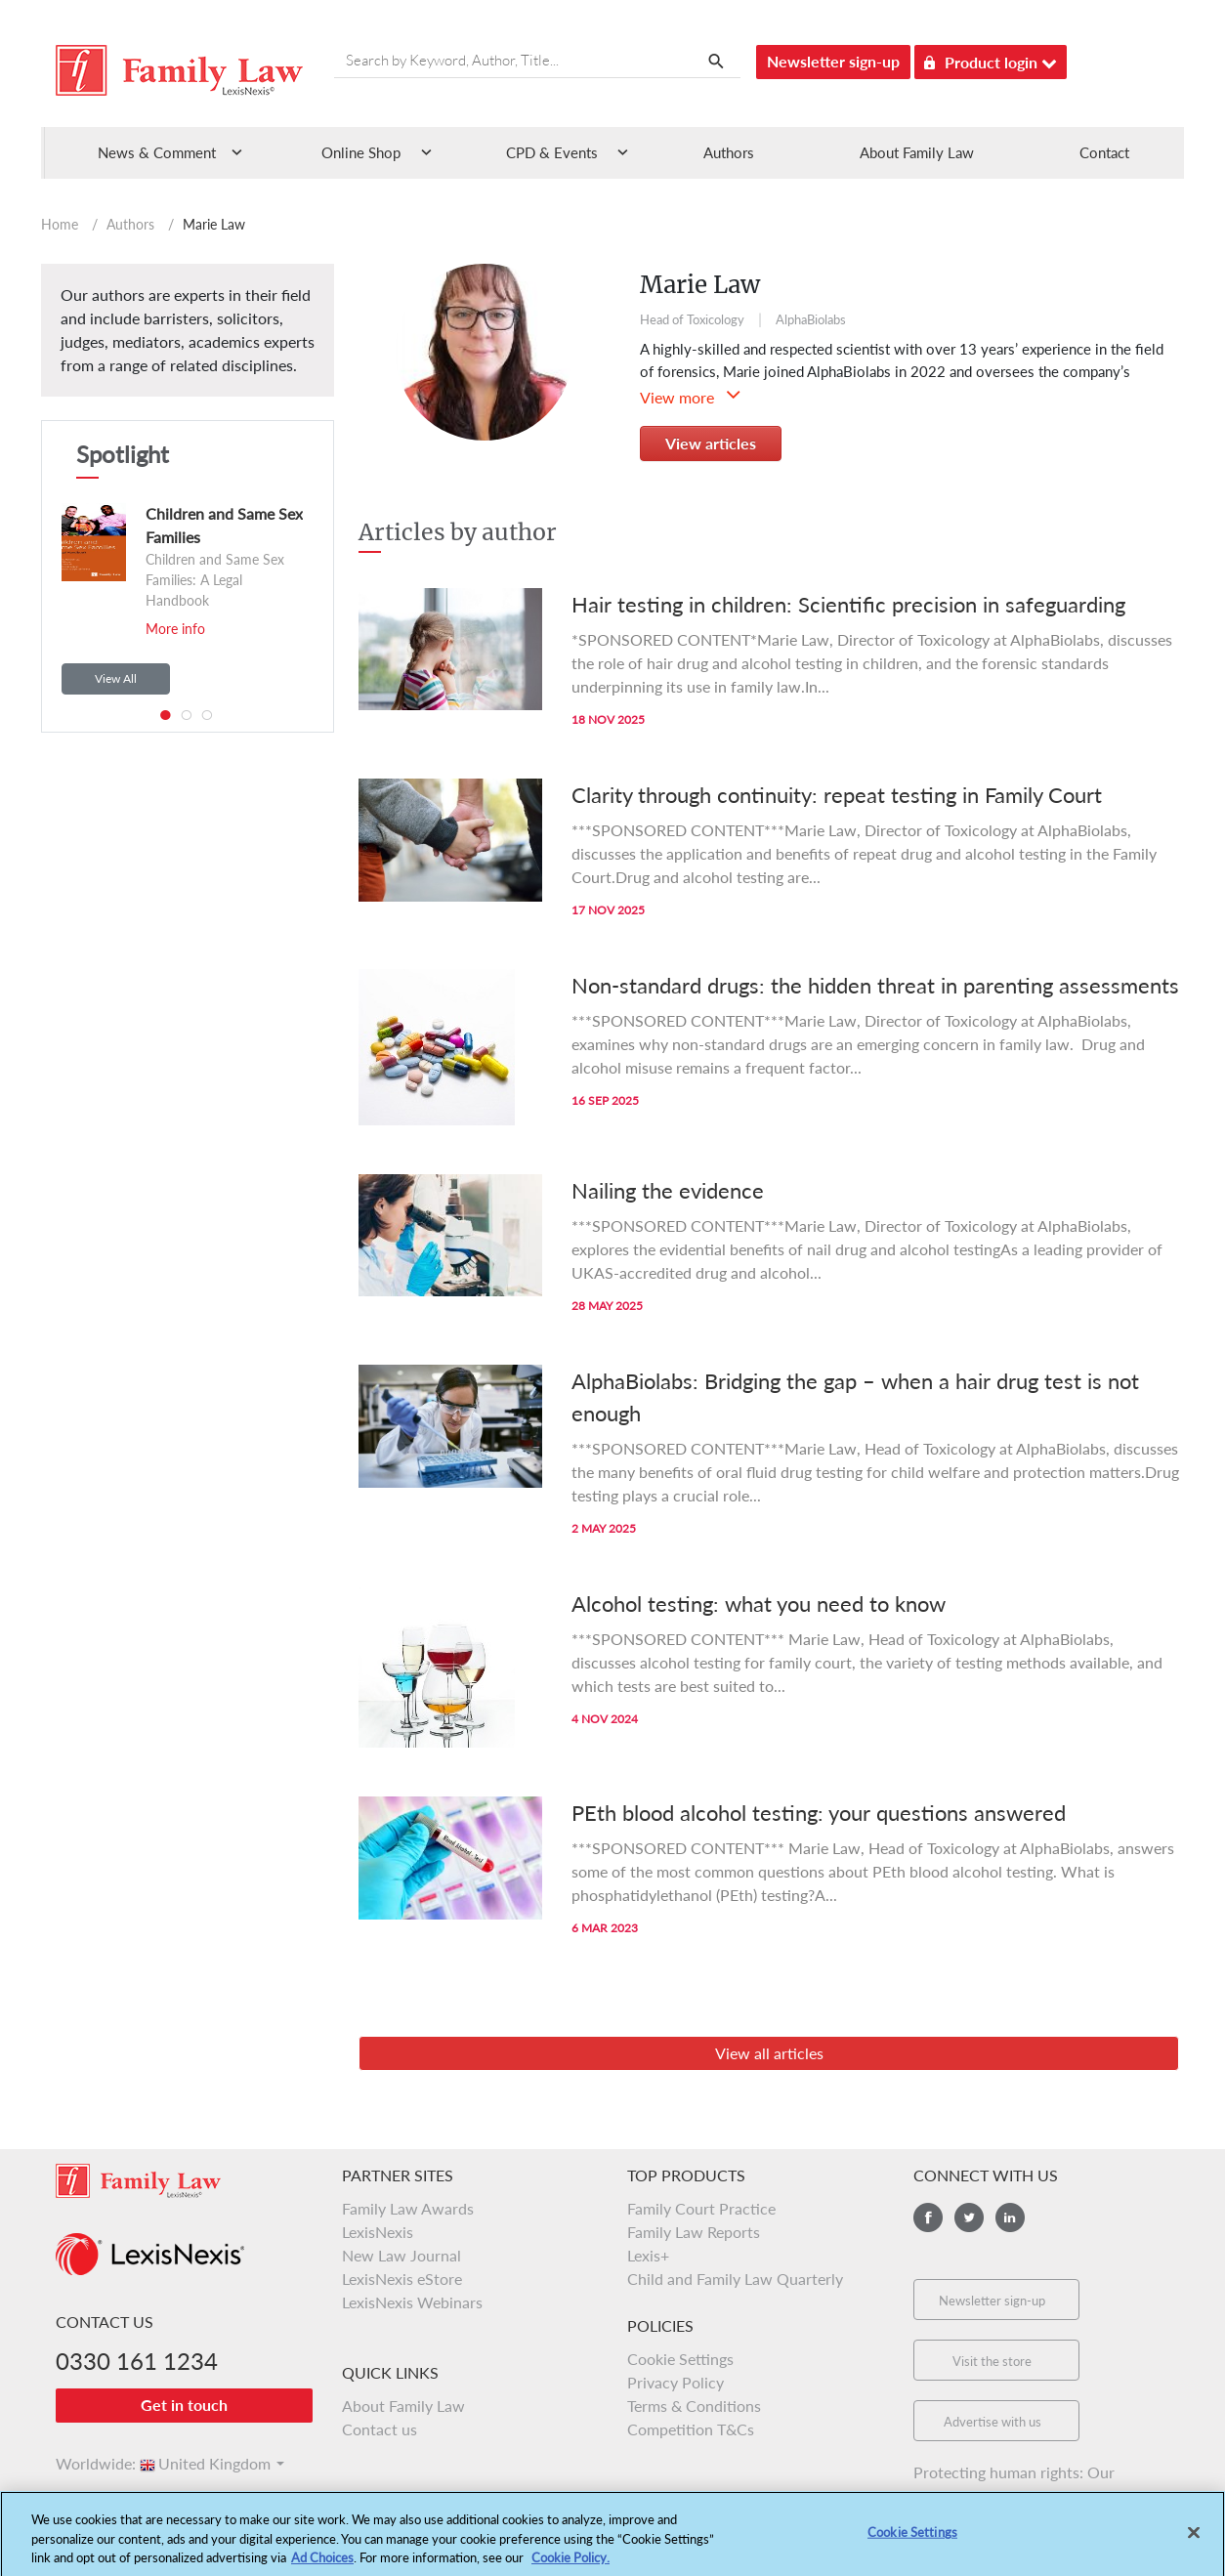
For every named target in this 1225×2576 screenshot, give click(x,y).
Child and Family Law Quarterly (735, 2278)
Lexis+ (648, 2255)
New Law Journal (401, 2255)
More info (175, 628)
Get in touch (184, 2404)
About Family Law (917, 152)
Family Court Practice (701, 2208)
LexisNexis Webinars (412, 2302)
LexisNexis (377, 2231)
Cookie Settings (680, 2358)
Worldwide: (87, 2463)
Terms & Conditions (694, 2405)
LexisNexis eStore (402, 2278)
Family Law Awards (408, 2208)
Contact (1104, 152)
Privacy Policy (675, 2382)
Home (59, 224)
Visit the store (992, 2361)
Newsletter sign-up (833, 61)
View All (116, 678)
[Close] (1193, 2544)
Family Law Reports (693, 2231)
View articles (710, 443)
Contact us (379, 2429)
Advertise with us (992, 2421)
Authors (728, 152)
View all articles (769, 2053)
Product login (990, 59)
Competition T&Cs (690, 2429)
